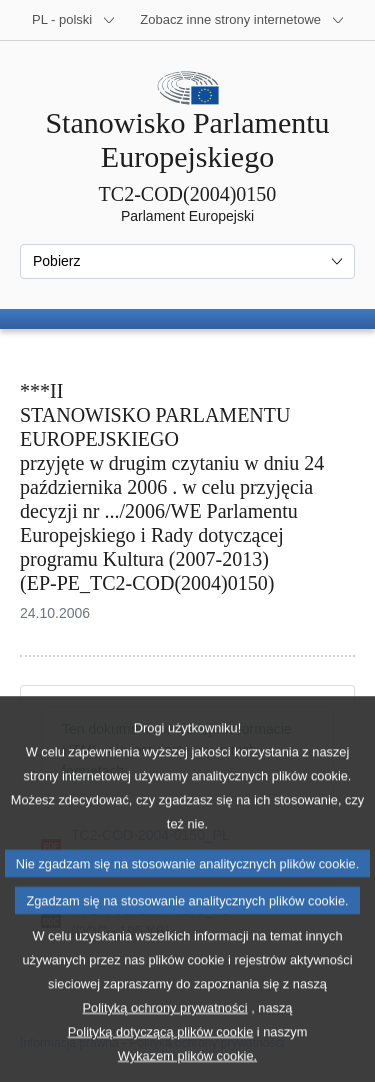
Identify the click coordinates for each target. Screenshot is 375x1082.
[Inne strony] (242, 20)
